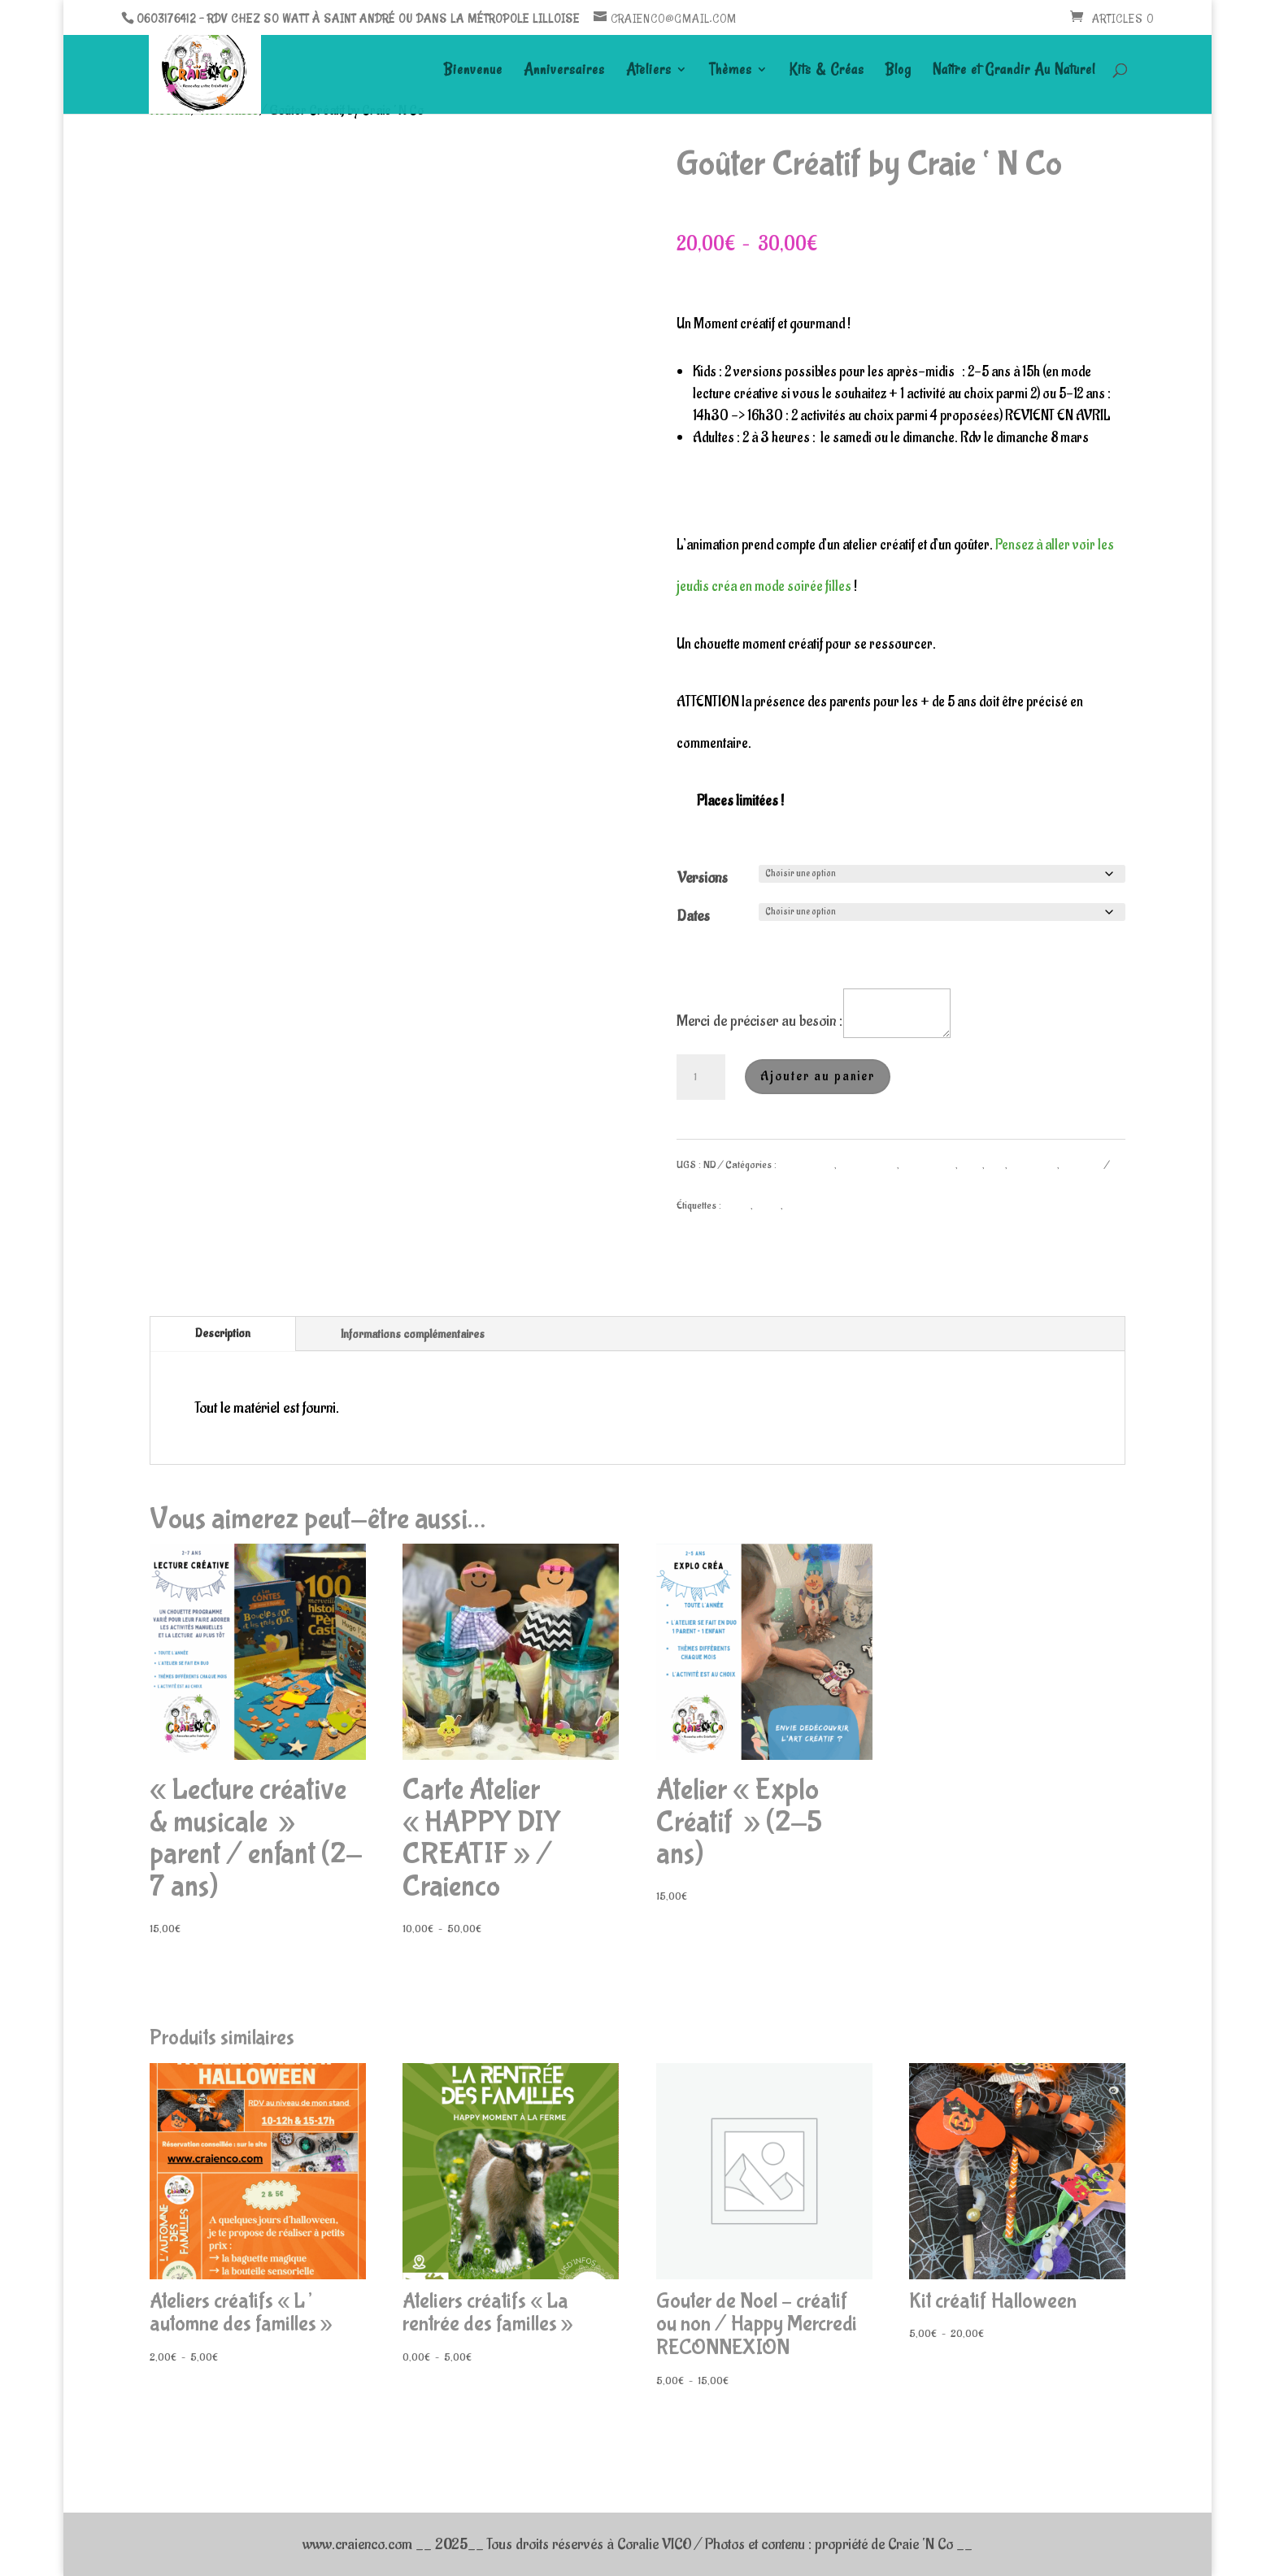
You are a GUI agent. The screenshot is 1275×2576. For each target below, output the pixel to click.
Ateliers (649, 71)
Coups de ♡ (928, 1164)
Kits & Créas (827, 71)
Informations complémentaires (413, 1334)
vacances (1082, 1164)
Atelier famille (868, 1164)
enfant (768, 1205)
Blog (899, 71)
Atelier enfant (806, 1164)
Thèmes (730, 71)
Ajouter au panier (817, 1076)
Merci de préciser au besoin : (759, 1021)
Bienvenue (473, 71)
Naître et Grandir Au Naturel (1014, 71)
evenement (807, 1205)
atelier (737, 1205)
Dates (693, 916)
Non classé (1033, 1164)
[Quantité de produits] (701, 1077)
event (971, 1164)
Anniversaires (564, 71)
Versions (702, 878)
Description (222, 1333)
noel (996, 1164)
